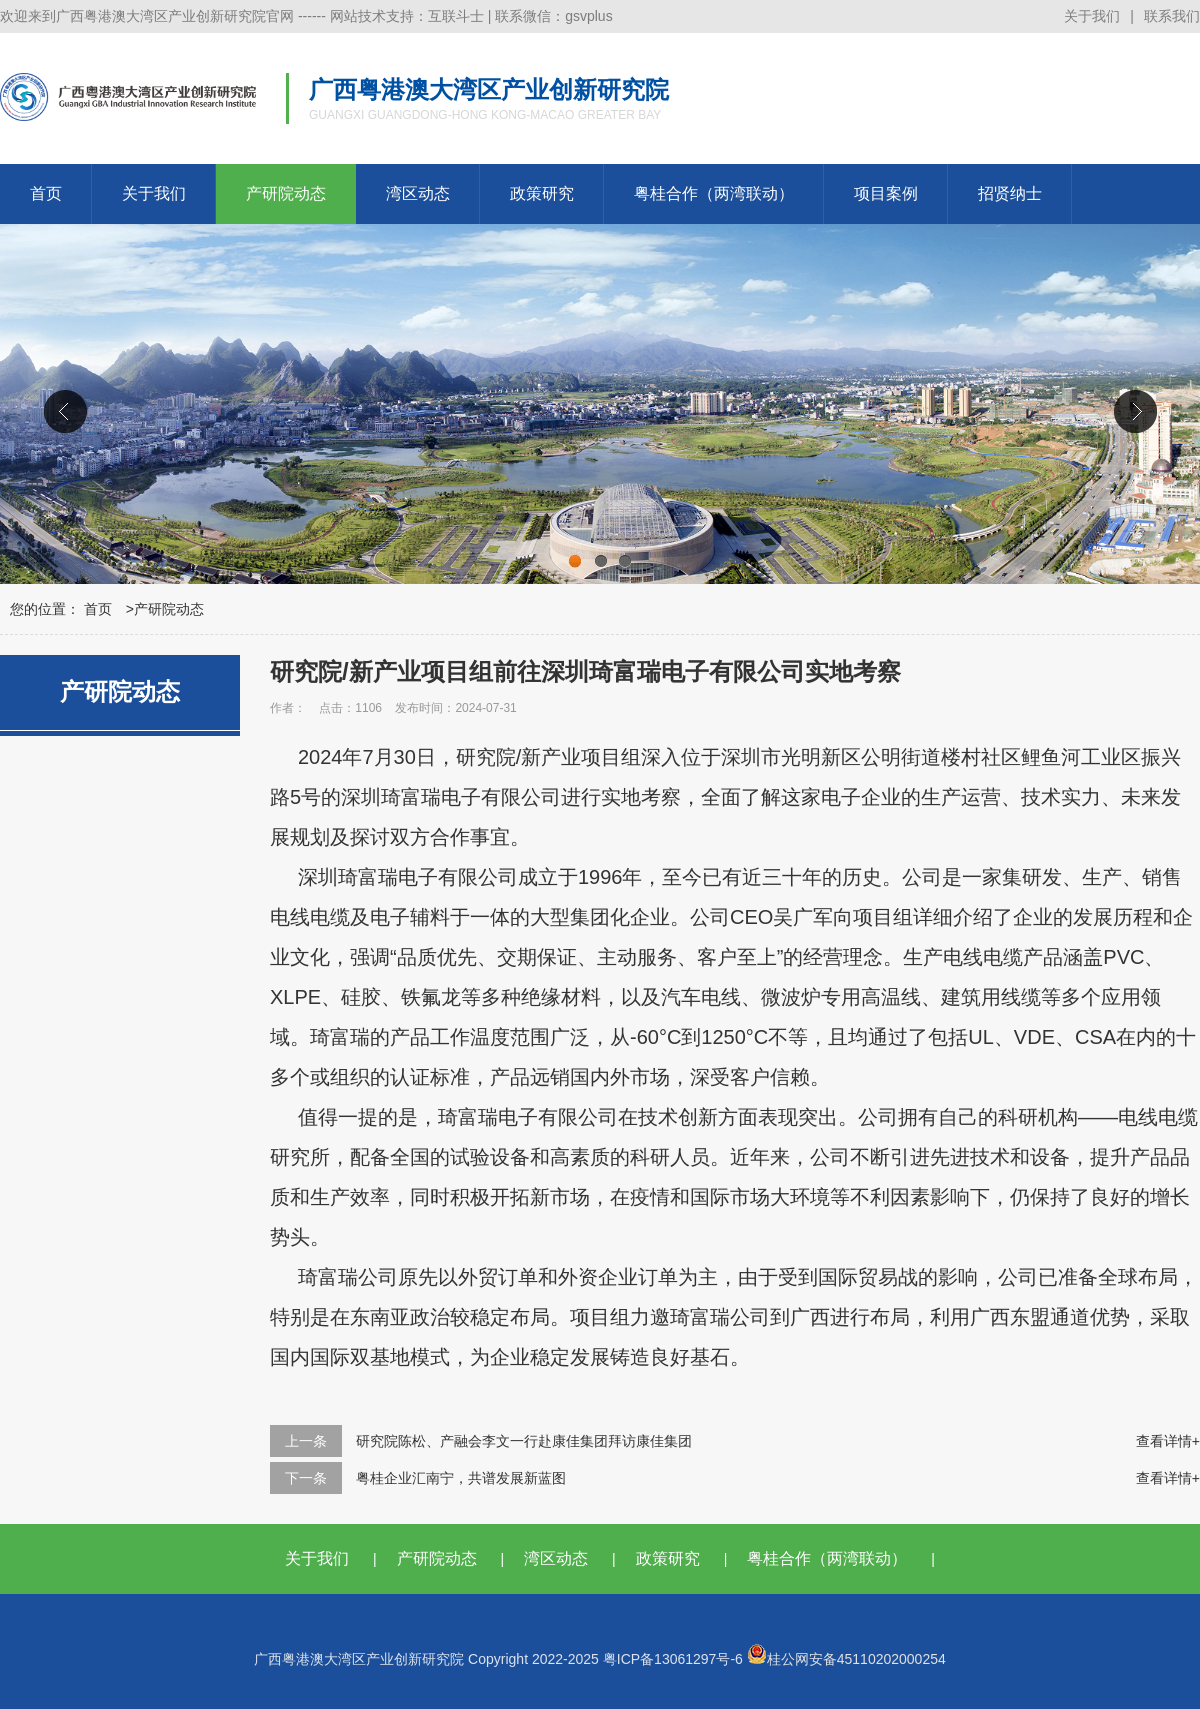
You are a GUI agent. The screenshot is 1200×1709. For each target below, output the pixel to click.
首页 (46, 193)
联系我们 (1172, 16)
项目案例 (886, 193)
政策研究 (542, 193)
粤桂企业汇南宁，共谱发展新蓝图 (461, 1478)
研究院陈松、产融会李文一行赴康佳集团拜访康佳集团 (524, 1441)
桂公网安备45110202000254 (846, 1659)
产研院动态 (286, 193)
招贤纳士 (1010, 193)
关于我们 (1092, 16)
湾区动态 (418, 193)
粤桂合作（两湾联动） (714, 193)
